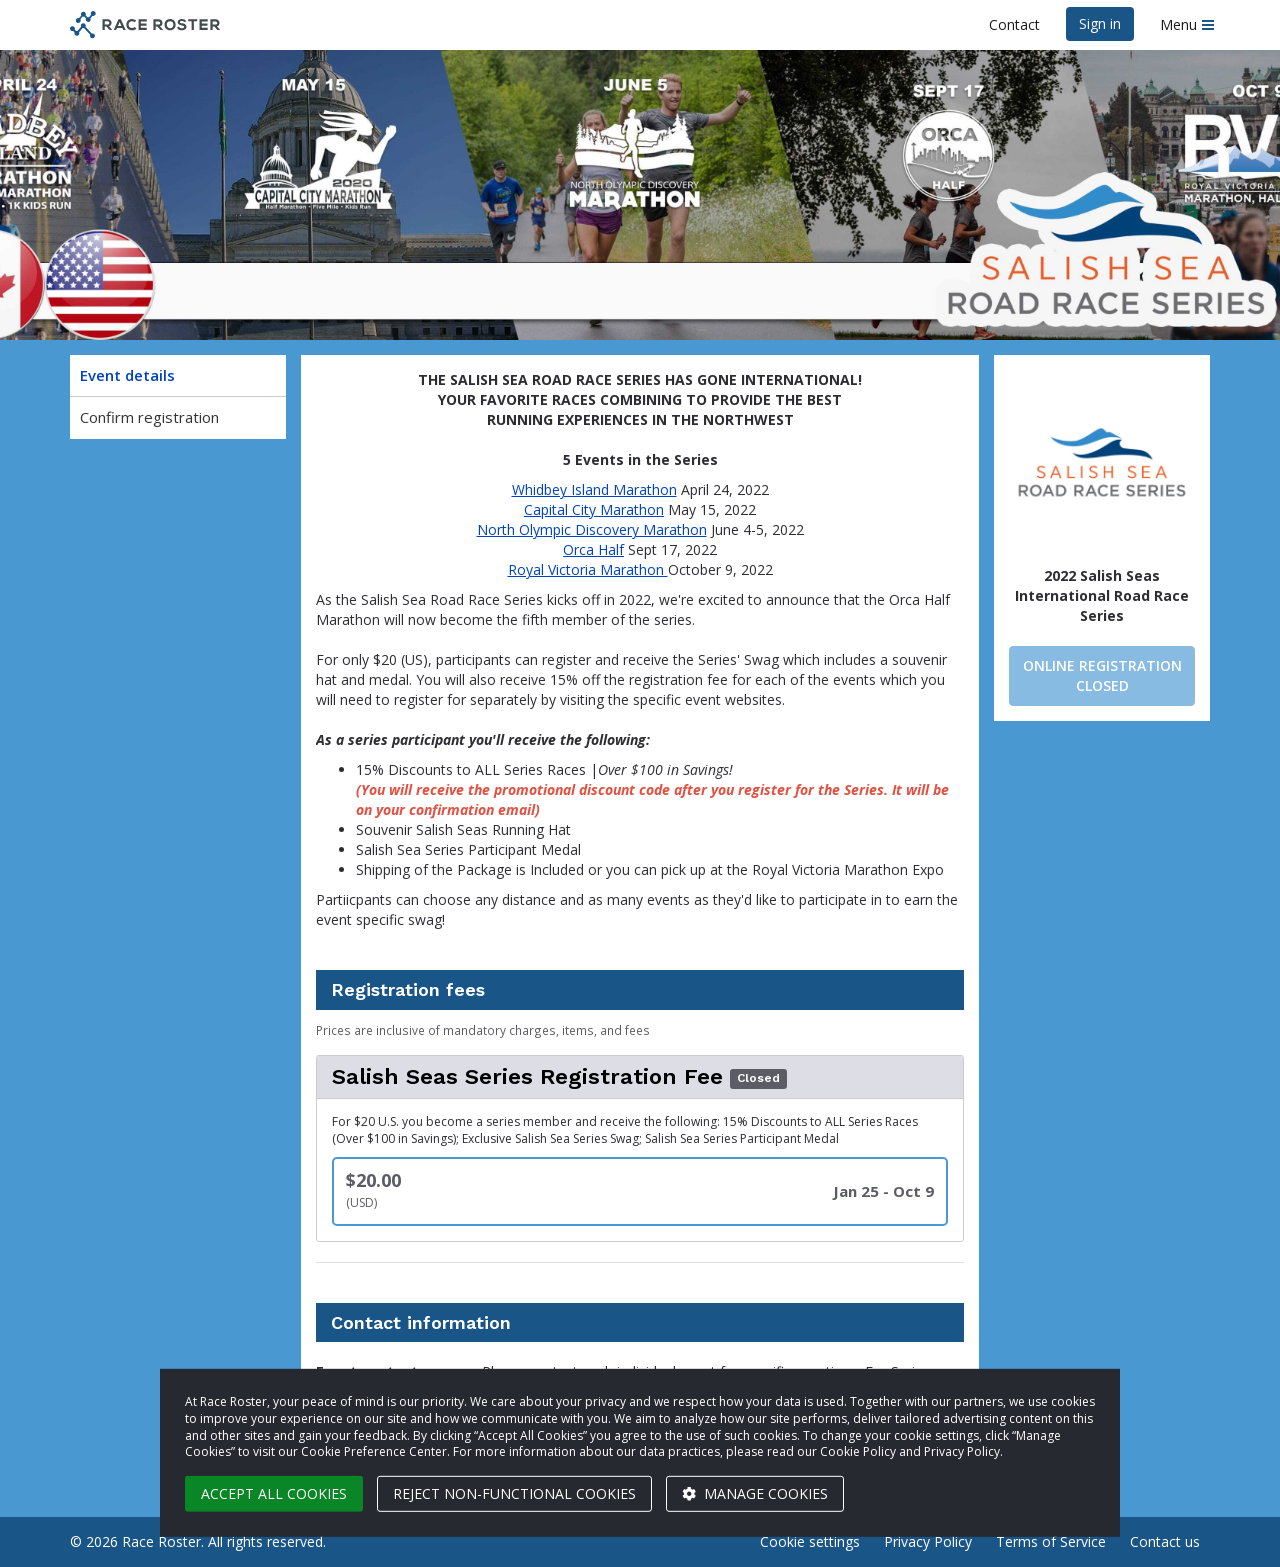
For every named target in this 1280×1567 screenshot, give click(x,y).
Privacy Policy (928, 1541)
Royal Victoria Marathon (588, 569)
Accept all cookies (274, 1493)
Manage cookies (755, 1493)
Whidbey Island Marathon (594, 489)
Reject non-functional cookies (514, 1493)
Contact (1014, 24)
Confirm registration (149, 417)
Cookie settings (810, 1541)
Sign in (1100, 23)
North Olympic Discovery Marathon (592, 529)
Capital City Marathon (594, 509)
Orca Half (593, 549)
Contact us (1165, 1541)
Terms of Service (1051, 1541)
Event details (127, 375)
